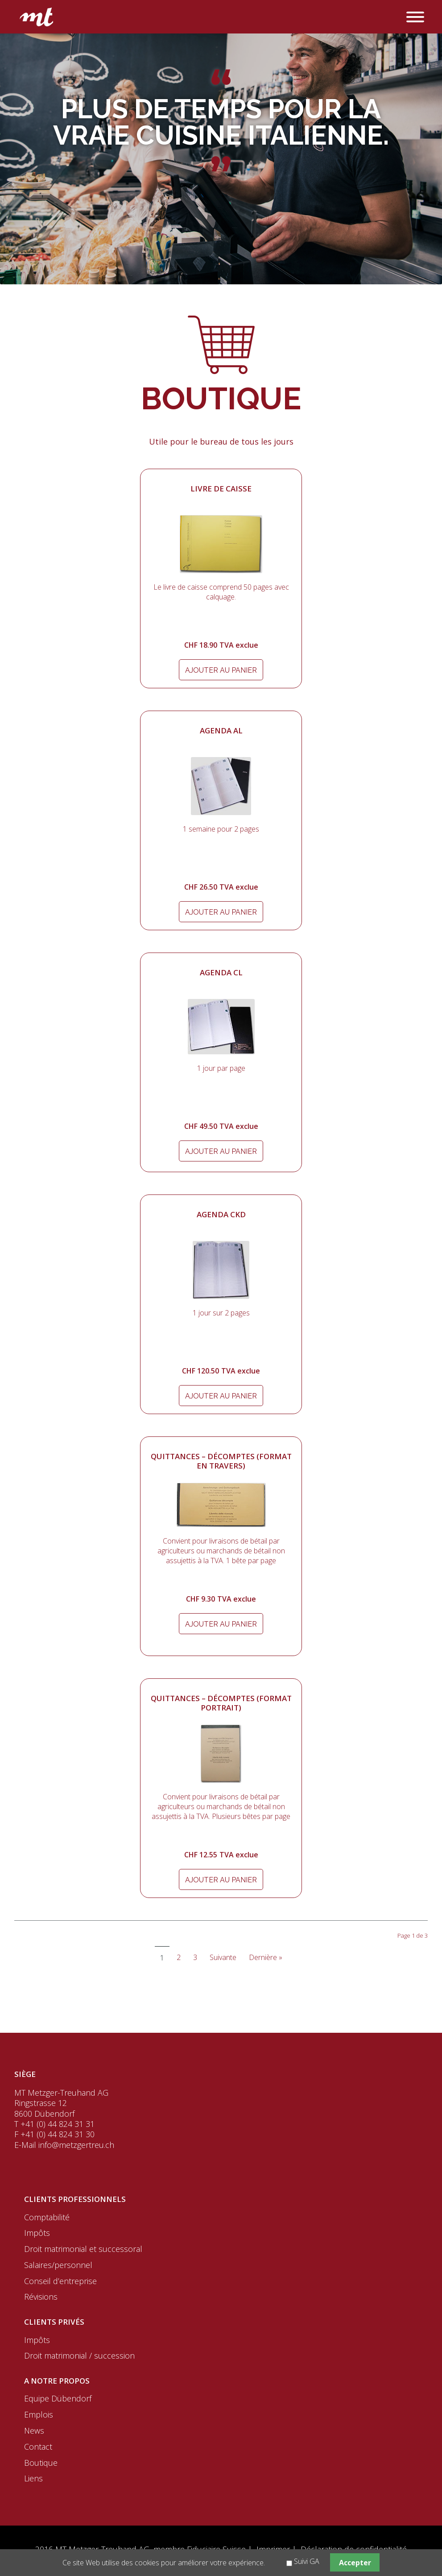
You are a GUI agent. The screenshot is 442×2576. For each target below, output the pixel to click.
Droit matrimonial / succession (79, 2355)
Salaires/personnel (58, 2265)
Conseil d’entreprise (60, 2281)
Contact (38, 2446)
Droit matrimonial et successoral (83, 2248)
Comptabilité (47, 2217)
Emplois (38, 2414)
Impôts (37, 2232)
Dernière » (265, 1957)
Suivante (223, 1957)
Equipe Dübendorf (57, 2398)
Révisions (41, 2296)
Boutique (41, 2462)
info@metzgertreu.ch (76, 2144)
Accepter (355, 2563)
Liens (33, 2478)
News (34, 2430)
